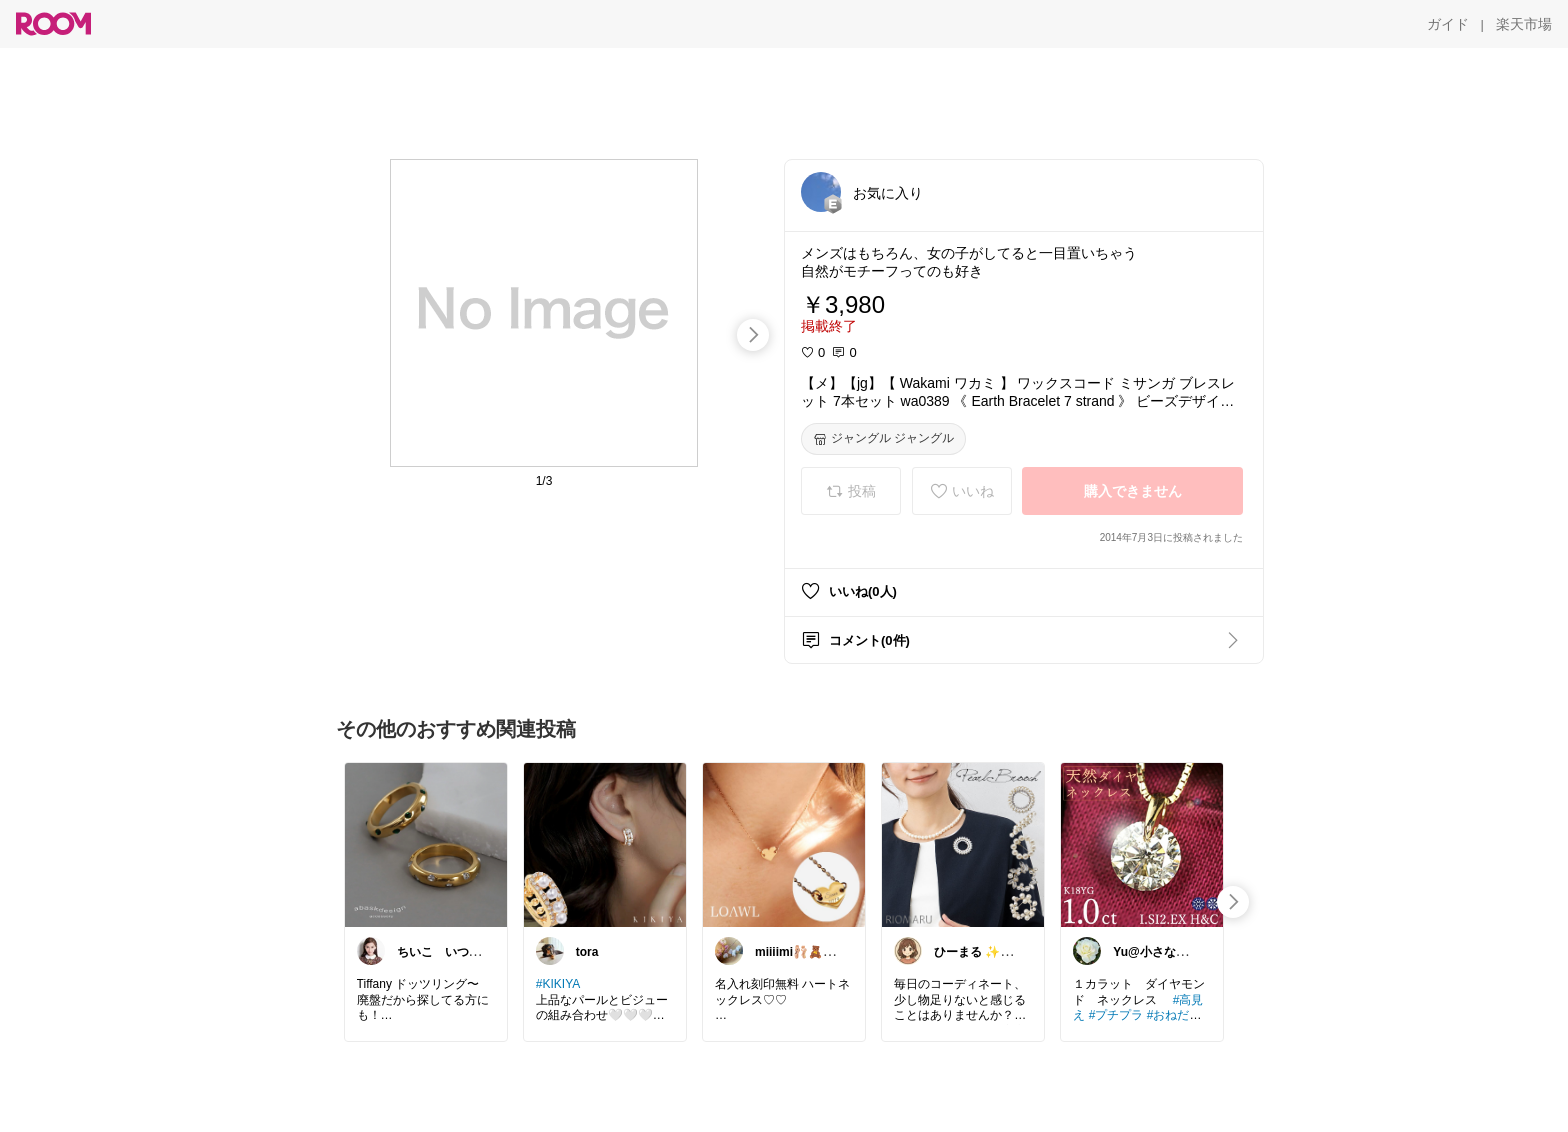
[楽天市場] (1524, 24)
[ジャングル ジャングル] (883, 439)
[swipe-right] (753, 335)
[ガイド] (1448, 24)
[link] (426, 844)
